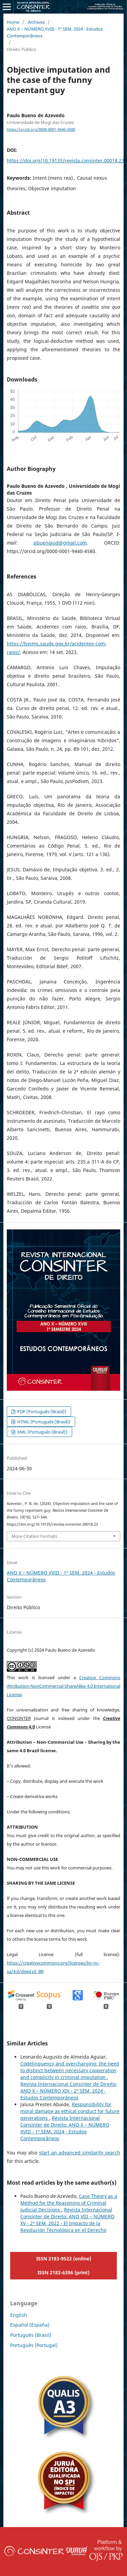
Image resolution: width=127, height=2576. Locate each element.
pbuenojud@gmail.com (60, 542)
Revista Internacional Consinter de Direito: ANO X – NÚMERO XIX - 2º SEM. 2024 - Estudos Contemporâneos (68, 2091)
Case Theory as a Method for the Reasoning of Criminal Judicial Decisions (68, 2203)
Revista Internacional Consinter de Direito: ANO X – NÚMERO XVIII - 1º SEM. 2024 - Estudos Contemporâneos (64, 2128)
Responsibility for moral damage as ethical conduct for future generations (70, 2111)
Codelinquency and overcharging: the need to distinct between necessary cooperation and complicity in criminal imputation (69, 2070)
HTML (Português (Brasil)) (43, 1422)
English (18, 2315)
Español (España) (29, 2325)
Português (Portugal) (34, 2345)
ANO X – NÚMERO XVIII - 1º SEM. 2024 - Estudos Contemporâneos (55, 32)
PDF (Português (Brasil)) (41, 1411)
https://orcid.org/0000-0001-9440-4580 (41, 129)
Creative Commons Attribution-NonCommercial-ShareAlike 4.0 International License (63, 1686)
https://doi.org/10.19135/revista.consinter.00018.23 (65, 160)
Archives (36, 22)
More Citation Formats (34, 1536)
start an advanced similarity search (79, 2152)
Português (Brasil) (30, 2335)
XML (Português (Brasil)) (41, 1432)
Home (13, 22)
